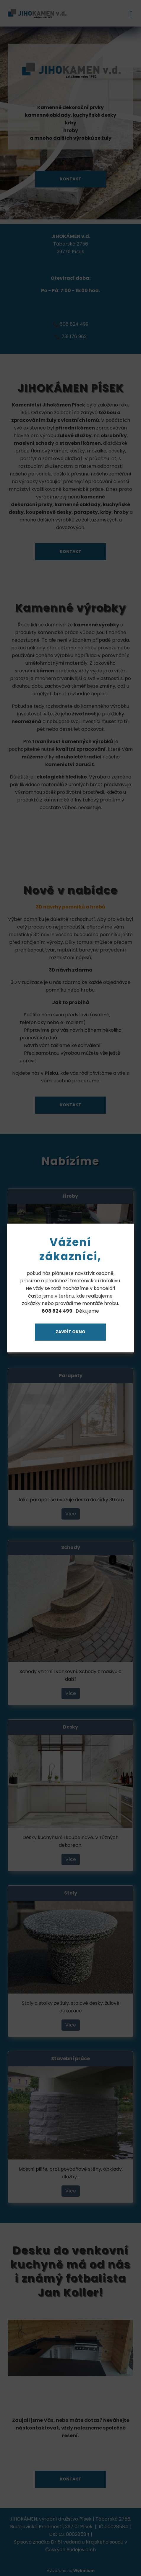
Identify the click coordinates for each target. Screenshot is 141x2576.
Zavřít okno (70, 1332)
